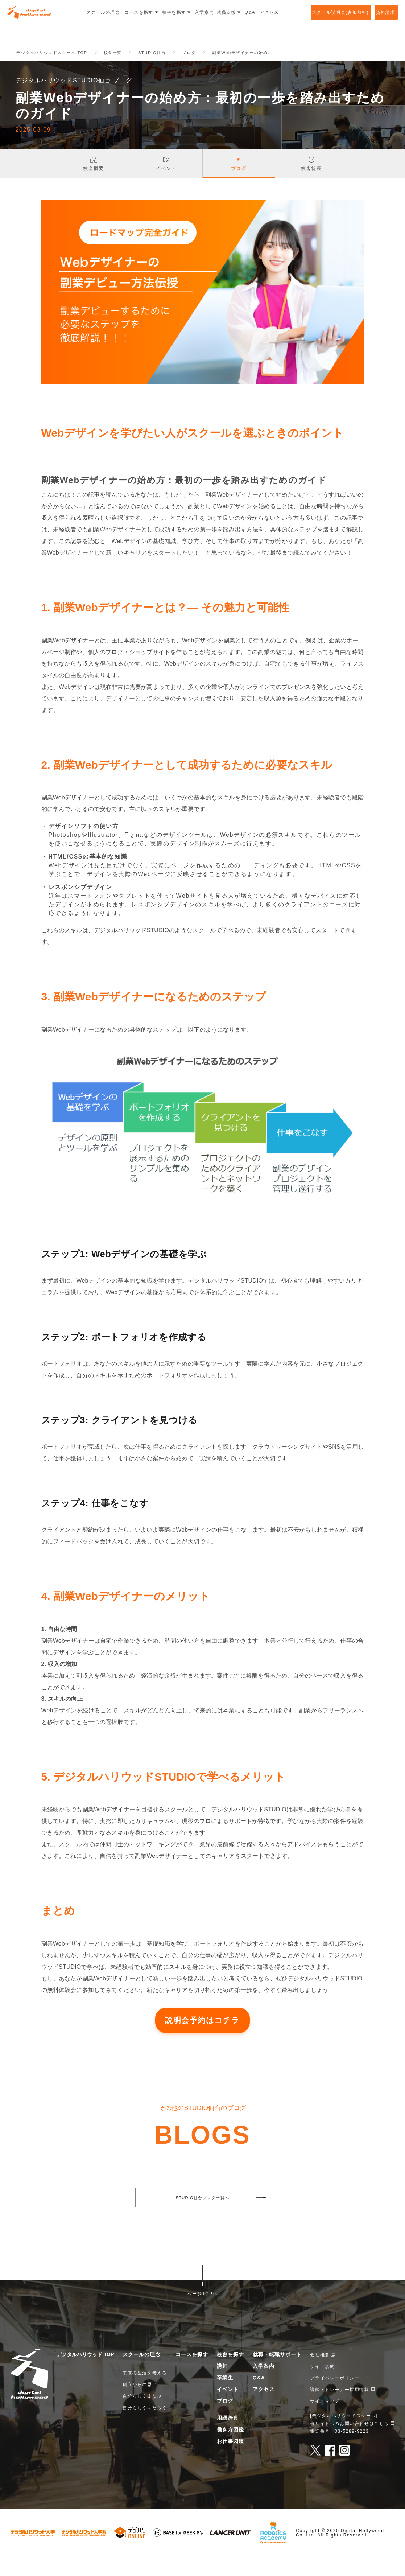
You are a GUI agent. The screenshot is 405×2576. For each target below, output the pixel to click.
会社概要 (320, 2374)
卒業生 (225, 2397)
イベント (228, 2409)
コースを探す (191, 2374)
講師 (222, 2386)
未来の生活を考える (145, 2392)
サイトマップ (325, 2421)
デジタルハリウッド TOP (85, 2374)
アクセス (263, 2409)
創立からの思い (140, 2404)
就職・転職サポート (277, 2374)
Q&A (259, 2397)
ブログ (225, 2421)
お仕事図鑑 (230, 2461)
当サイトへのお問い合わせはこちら (349, 2443)
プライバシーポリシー (334, 2397)
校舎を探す (230, 2374)
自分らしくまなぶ (142, 2416)
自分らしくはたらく (145, 2427)
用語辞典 (228, 2438)
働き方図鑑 (230, 2449)
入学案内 (263, 2386)
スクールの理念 (142, 2374)
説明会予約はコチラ (202, 2040)
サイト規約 (322, 2386)
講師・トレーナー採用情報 (339, 2409)
